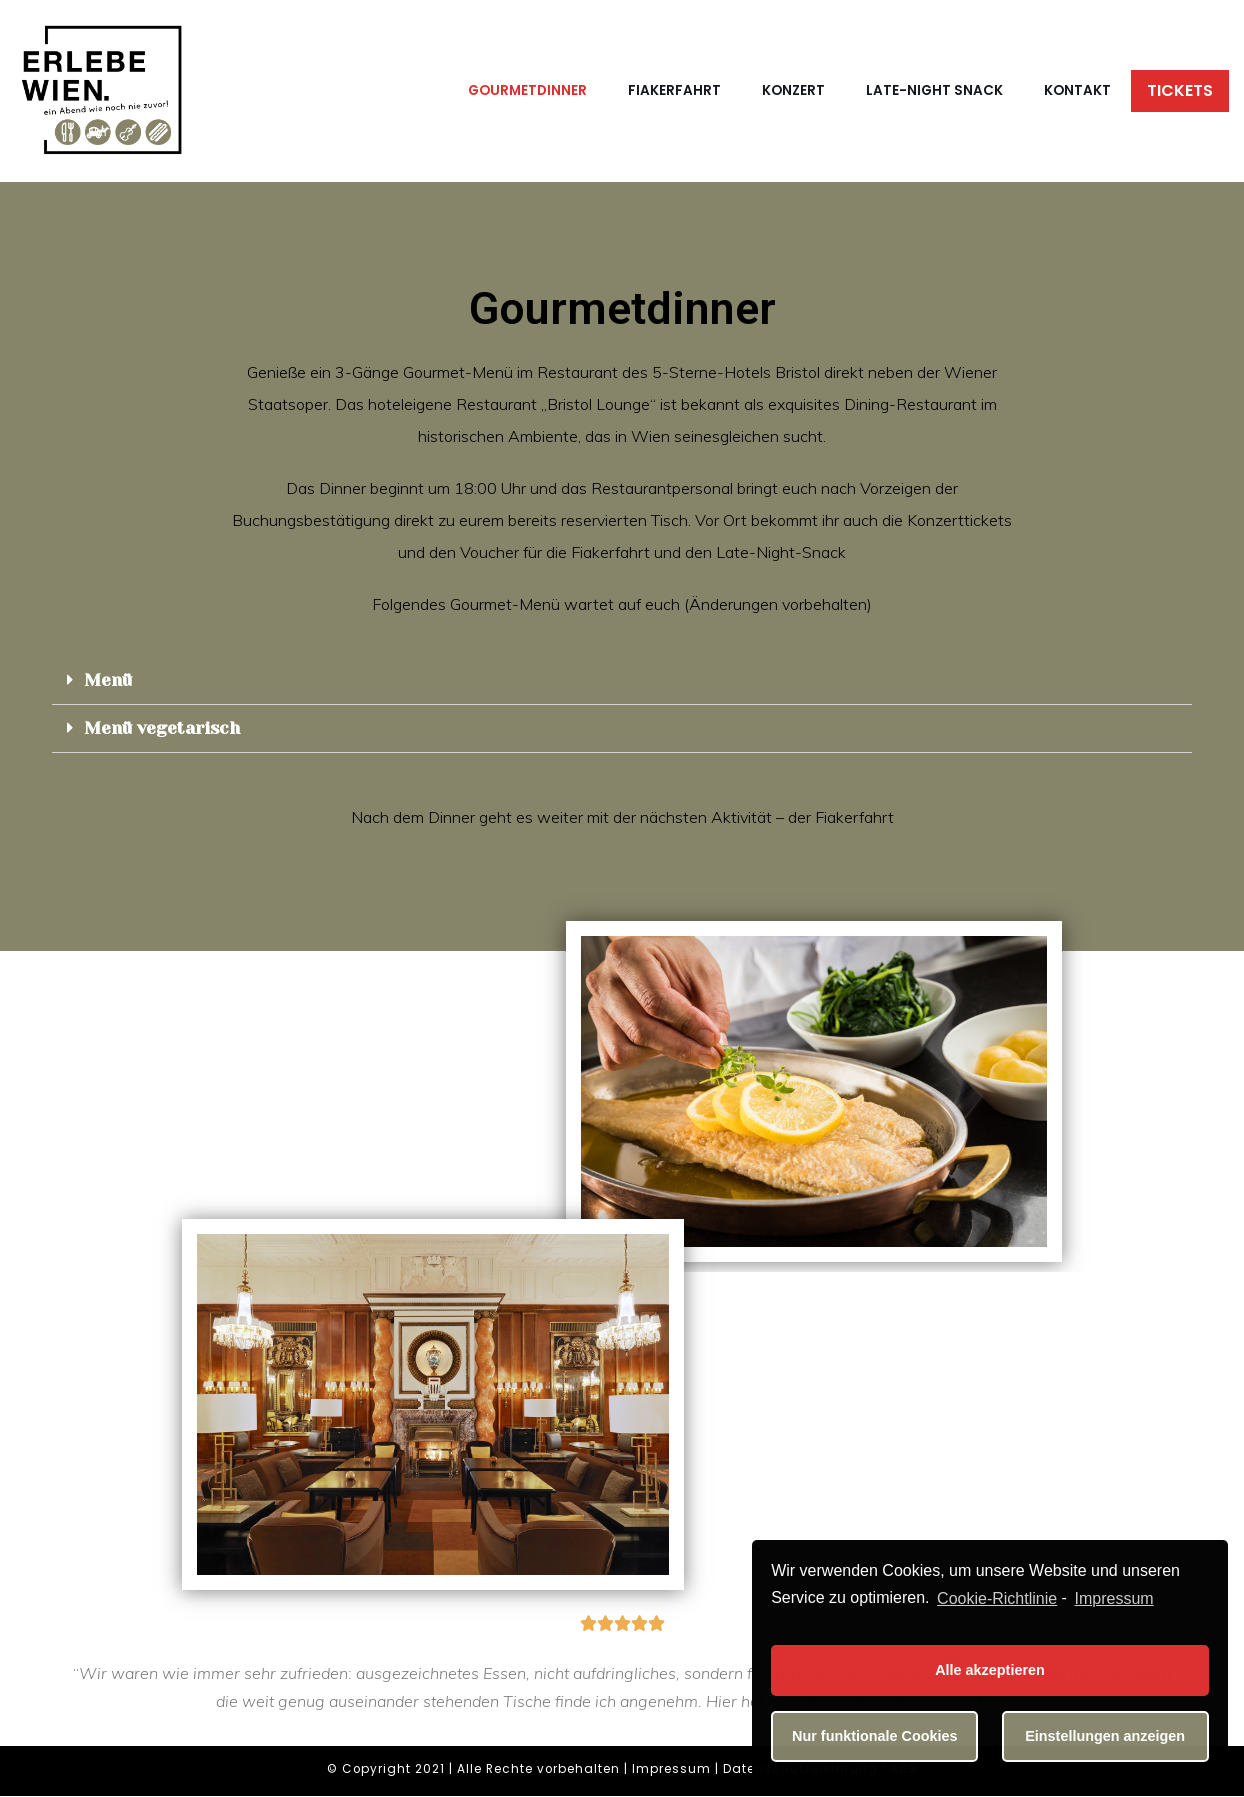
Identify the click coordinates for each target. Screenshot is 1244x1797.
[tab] (622, 681)
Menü (108, 680)
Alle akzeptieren (990, 1670)
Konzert (793, 90)
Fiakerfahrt (674, 90)
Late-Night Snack (934, 90)
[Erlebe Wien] (102, 91)
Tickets (1180, 90)
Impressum (671, 1770)
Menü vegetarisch (163, 728)
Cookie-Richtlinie (997, 1598)
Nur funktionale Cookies (875, 1736)
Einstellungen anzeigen (1105, 1736)
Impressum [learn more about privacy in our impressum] (1114, 1598)
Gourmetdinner (527, 90)
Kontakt (1077, 90)
